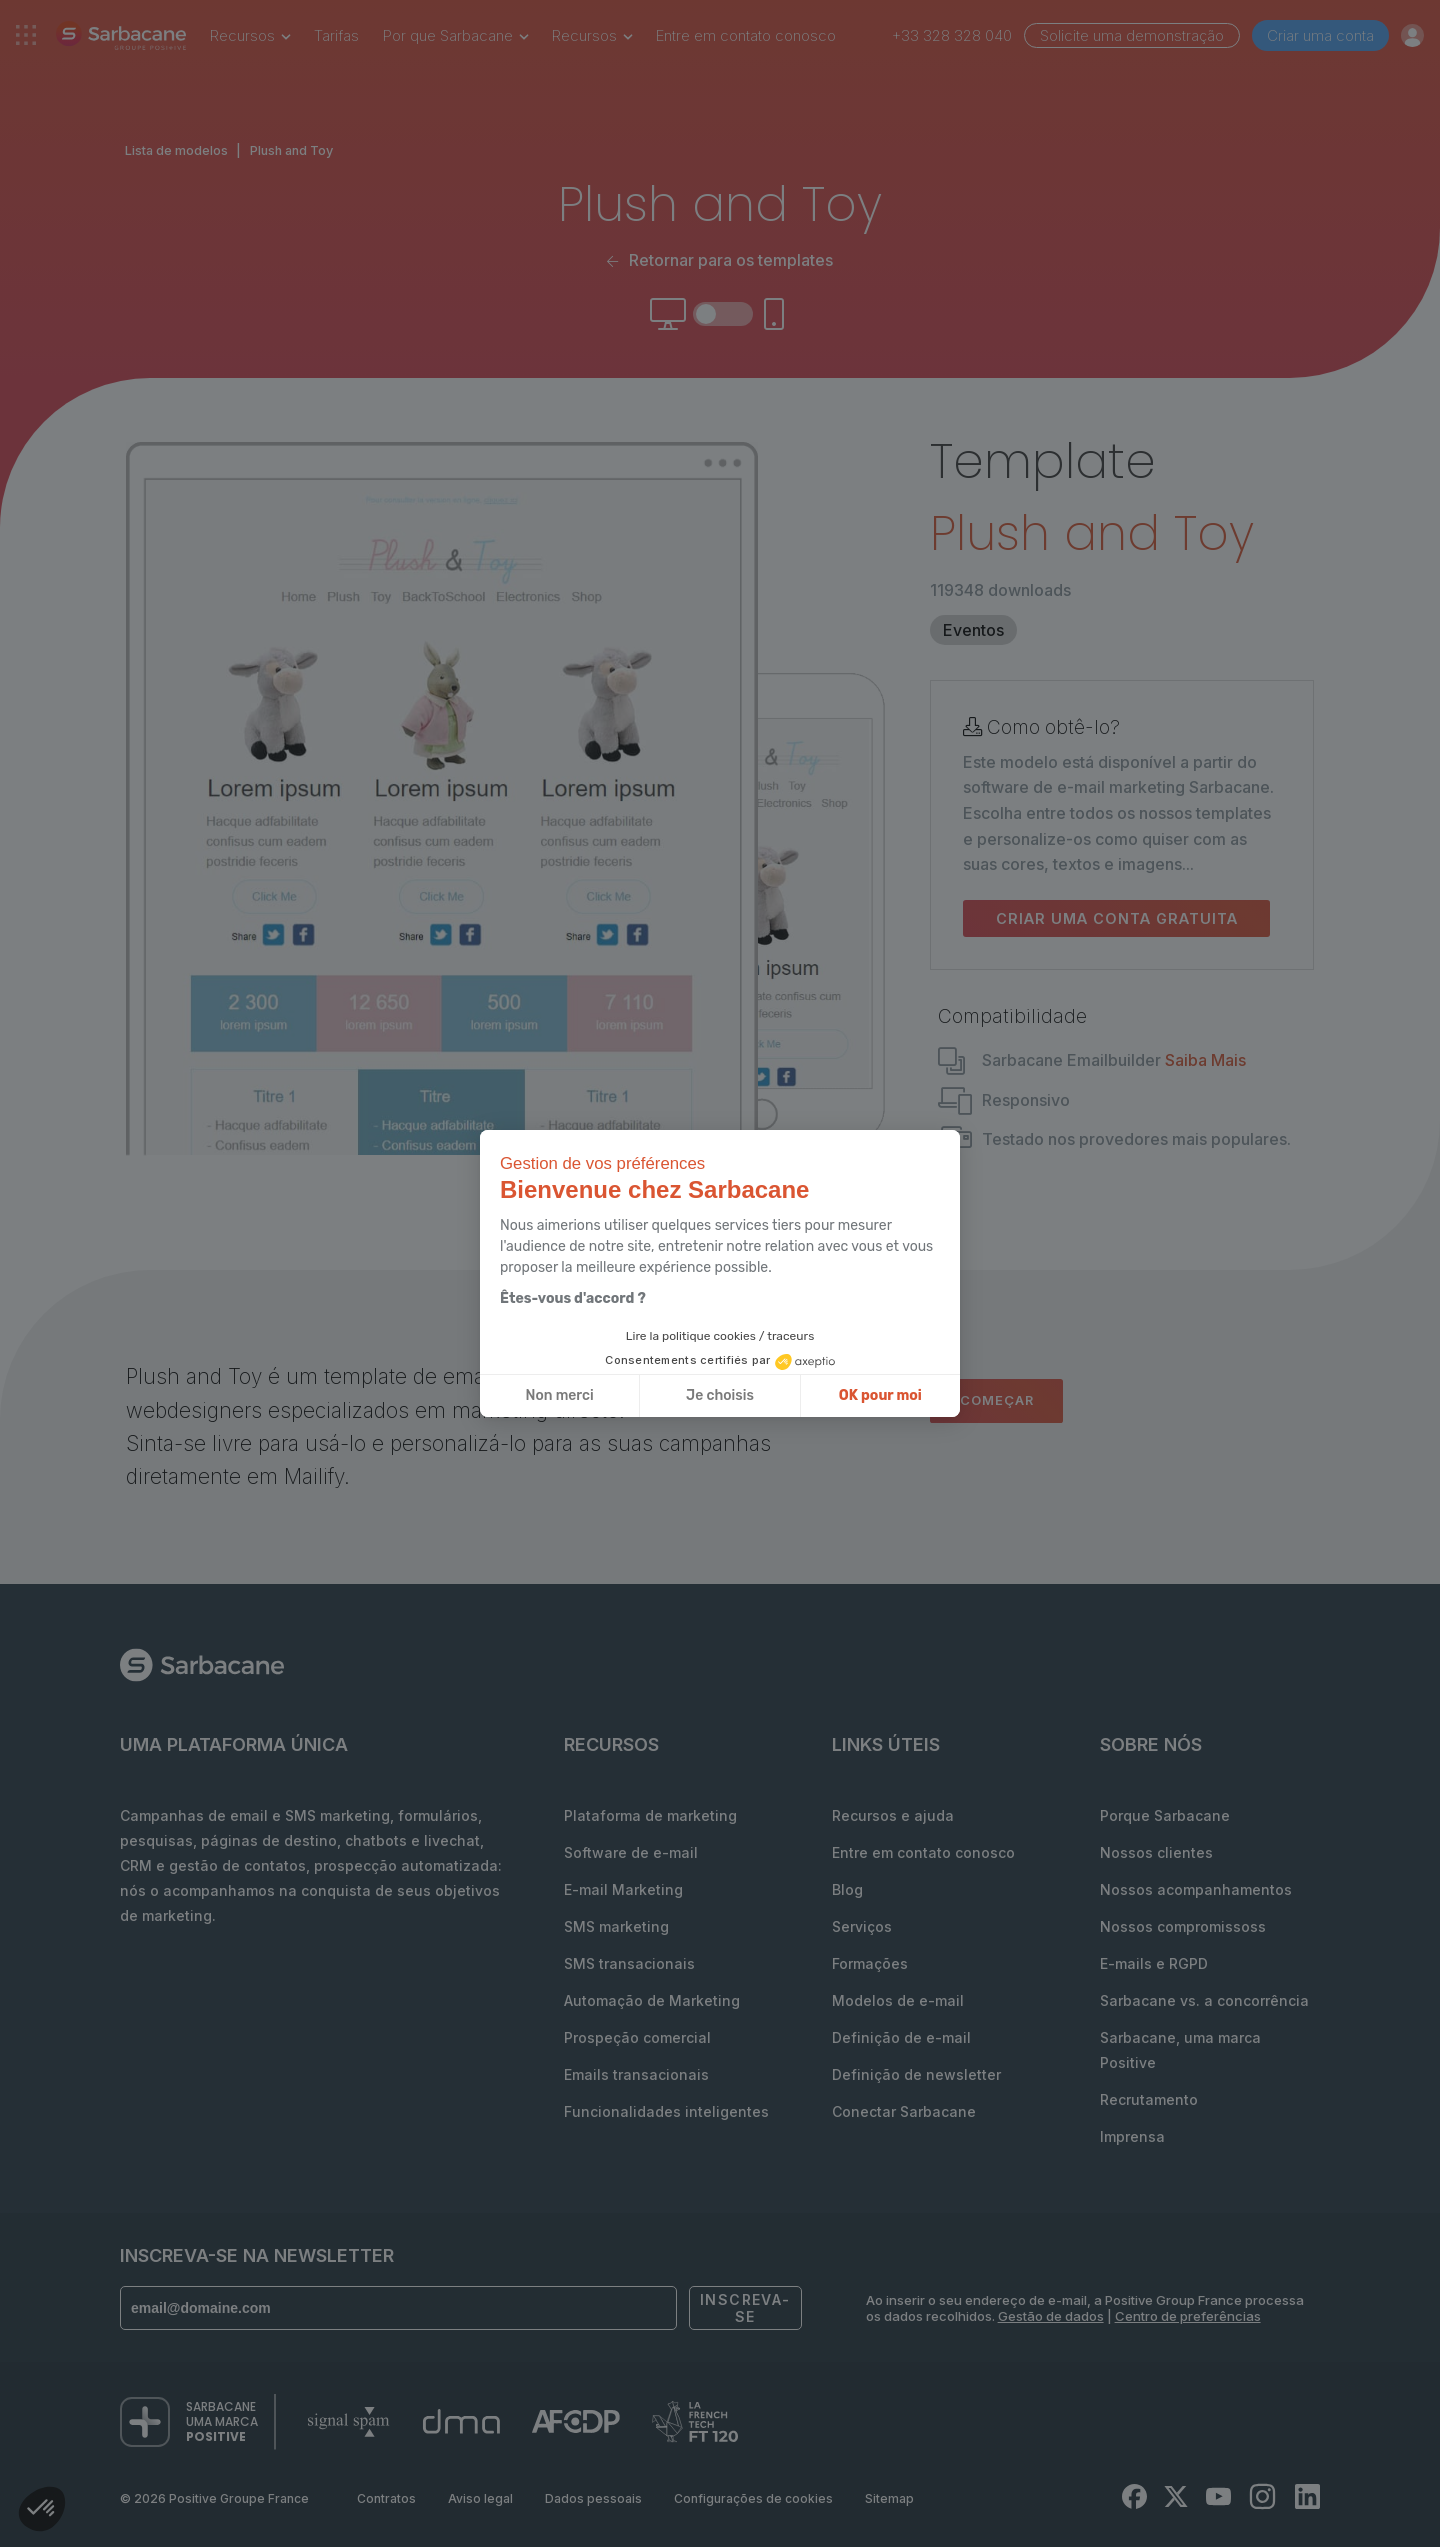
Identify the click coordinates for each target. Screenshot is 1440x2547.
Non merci (560, 1395)
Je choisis (720, 1395)
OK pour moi (880, 1395)
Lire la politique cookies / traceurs (720, 1336)
